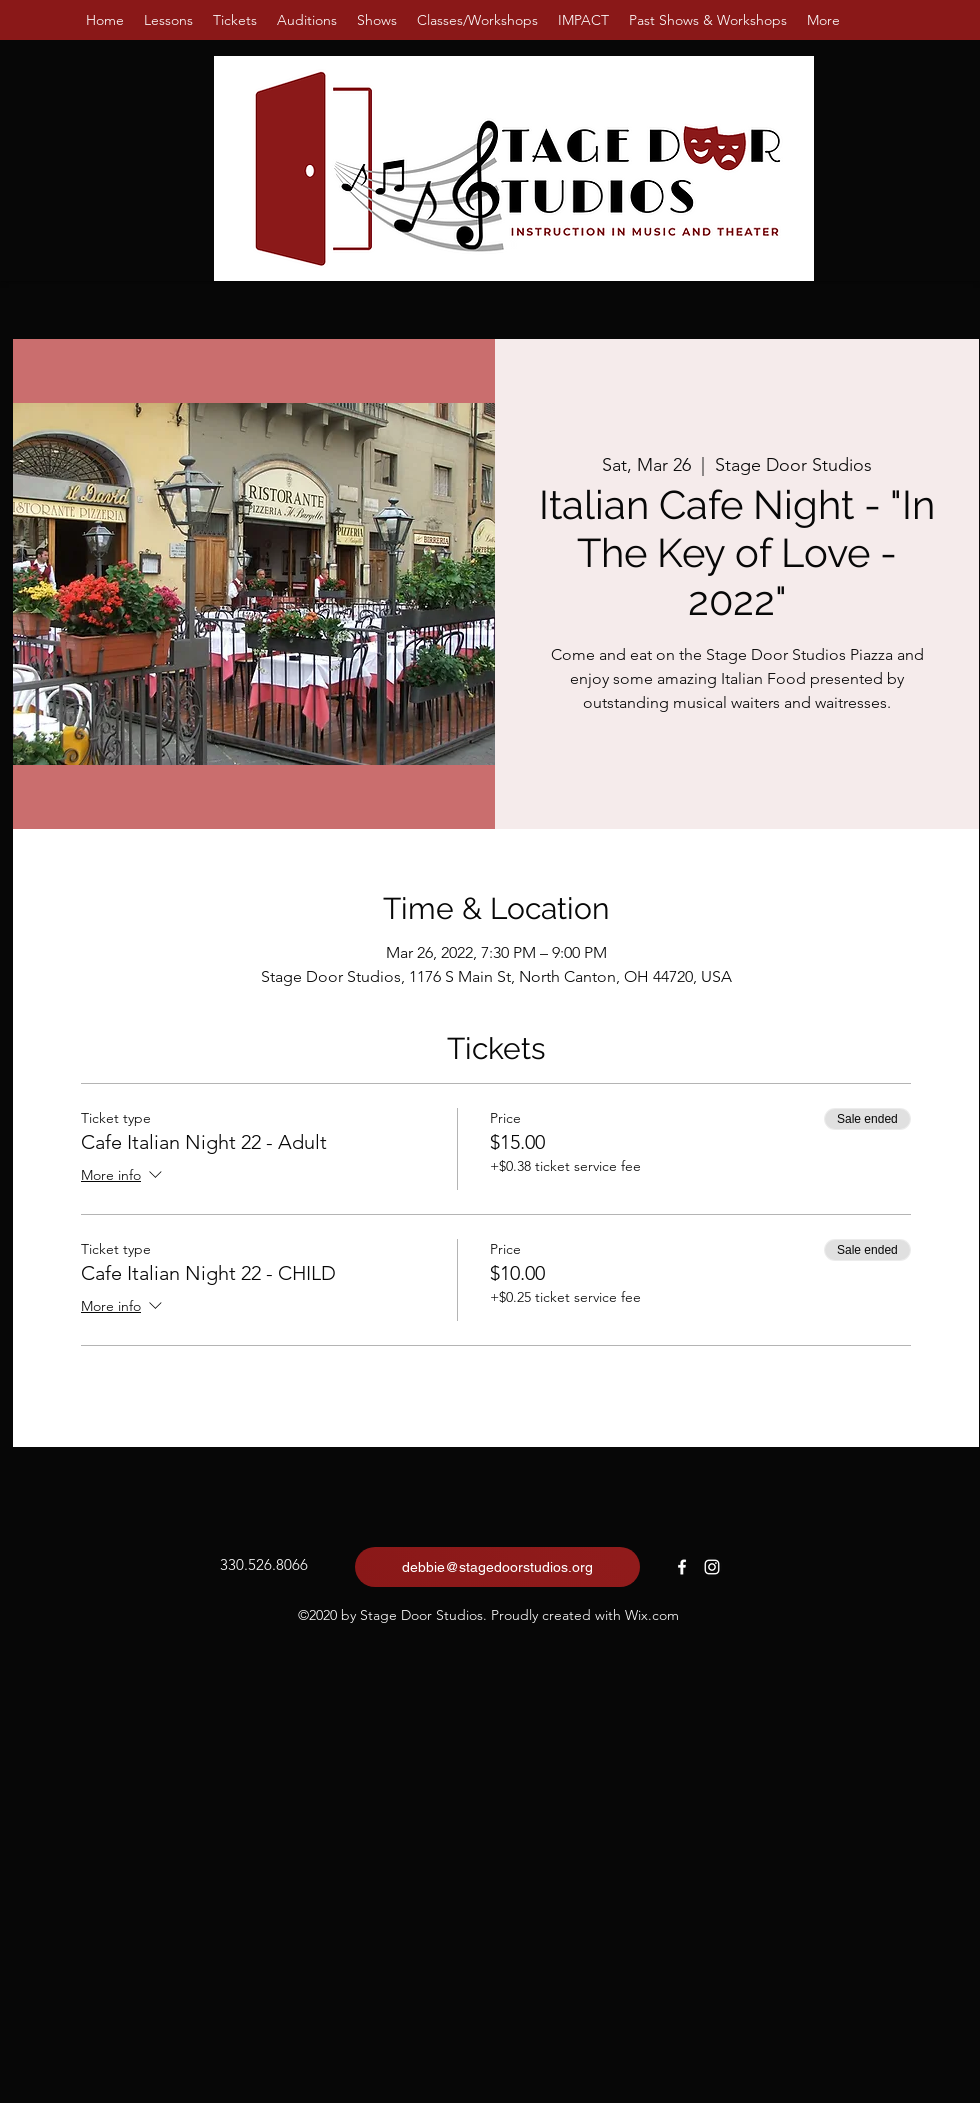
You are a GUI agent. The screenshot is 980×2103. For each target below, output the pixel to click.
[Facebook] (682, 1567)
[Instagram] (712, 1567)
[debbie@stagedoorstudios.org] (497, 1567)
